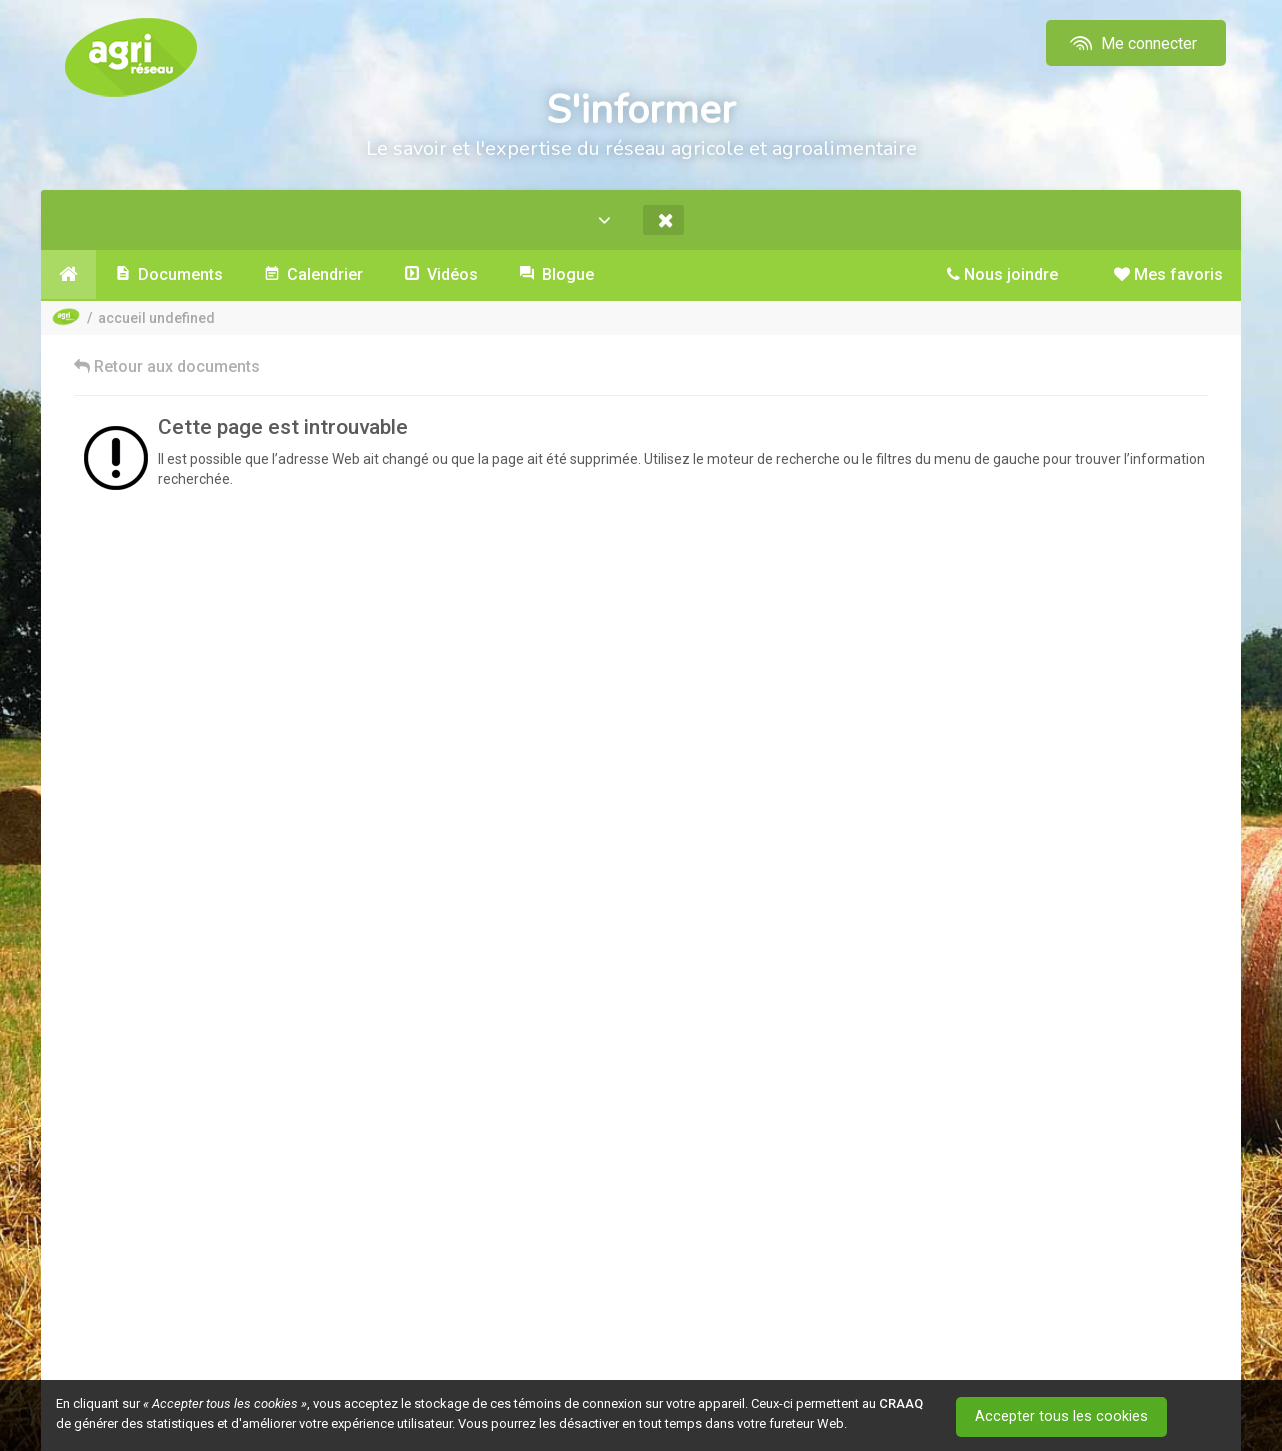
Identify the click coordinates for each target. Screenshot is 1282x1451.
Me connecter (1131, 43)
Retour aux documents (167, 366)
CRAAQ (901, 1403)
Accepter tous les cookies (1065, 1416)
